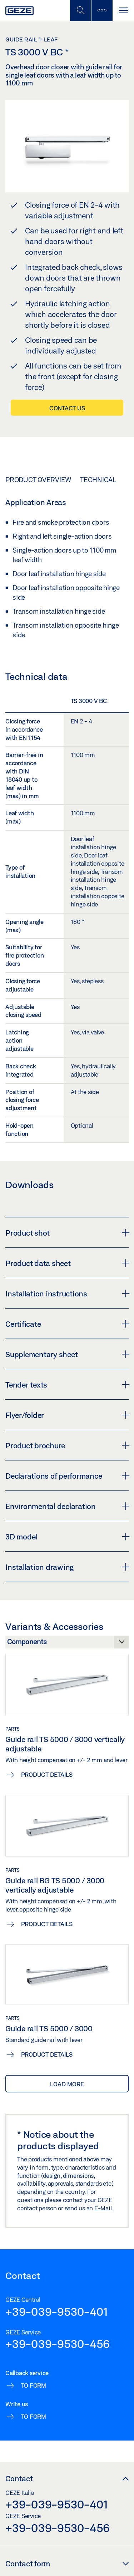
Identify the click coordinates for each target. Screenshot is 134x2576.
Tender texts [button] (67, 1384)
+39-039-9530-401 (56, 2311)
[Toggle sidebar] (102, 10)
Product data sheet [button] (67, 1263)
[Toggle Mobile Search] (80, 10)
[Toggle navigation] (123, 10)
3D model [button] (67, 1536)
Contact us (67, 408)
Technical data (106, 480)
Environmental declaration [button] (67, 1506)
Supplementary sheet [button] (67, 1354)
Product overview (38, 480)
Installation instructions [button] (67, 1293)
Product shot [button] (67, 1232)
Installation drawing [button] (67, 1567)
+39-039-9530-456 (57, 2343)
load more (67, 2084)
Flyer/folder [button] (67, 1415)
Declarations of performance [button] (67, 1476)
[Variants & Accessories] (67, 1644)
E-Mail (103, 2208)
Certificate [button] (67, 1324)
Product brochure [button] (67, 1445)
